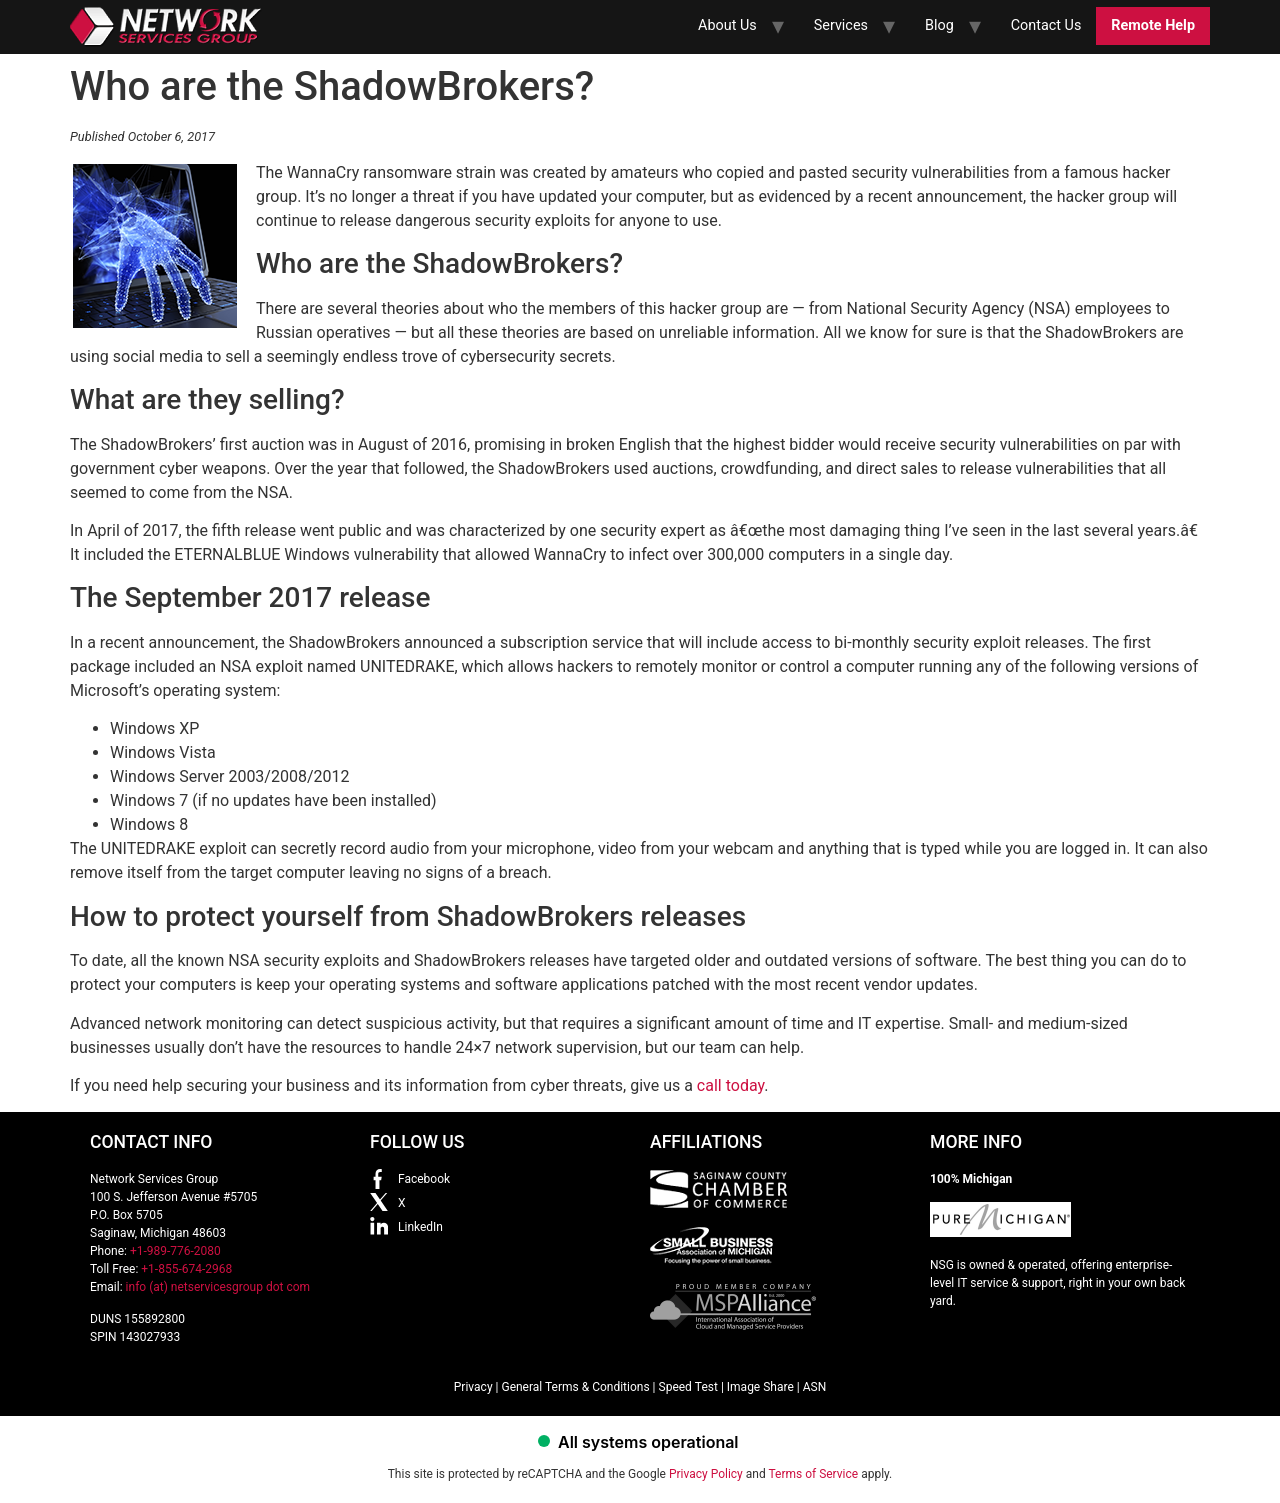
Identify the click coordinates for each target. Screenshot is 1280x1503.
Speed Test (688, 1387)
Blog (939, 25)
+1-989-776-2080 (175, 1251)
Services (841, 25)
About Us (727, 25)
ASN (815, 1387)
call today (730, 1085)
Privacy (473, 1387)
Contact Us (1046, 25)
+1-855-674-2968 (186, 1269)
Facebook (424, 1179)
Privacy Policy (706, 1474)
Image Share (760, 1387)
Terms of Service (813, 1474)
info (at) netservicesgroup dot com (218, 1287)
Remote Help (1153, 25)
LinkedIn (420, 1227)
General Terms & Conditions (575, 1387)
